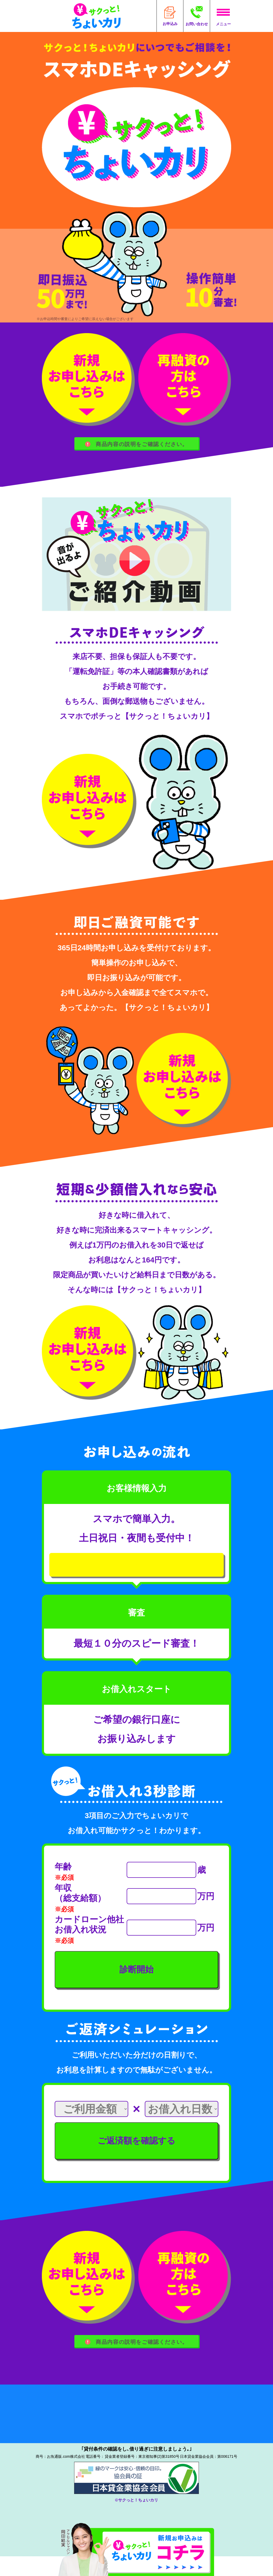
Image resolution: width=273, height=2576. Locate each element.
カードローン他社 (89, 1935)
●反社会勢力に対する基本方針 (81, 2449)
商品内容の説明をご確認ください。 (136, 445)
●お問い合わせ (174, 2437)
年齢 (63, 1883)
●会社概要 (51, 2413)
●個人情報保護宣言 (180, 2413)
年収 (63, 1904)
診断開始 (136, 1985)
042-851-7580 (104, 2476)
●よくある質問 (58, 2437)
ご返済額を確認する (136, 2157)
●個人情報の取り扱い (68, 2425)
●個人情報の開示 (177, 2425)
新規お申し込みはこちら (136, 1575)
